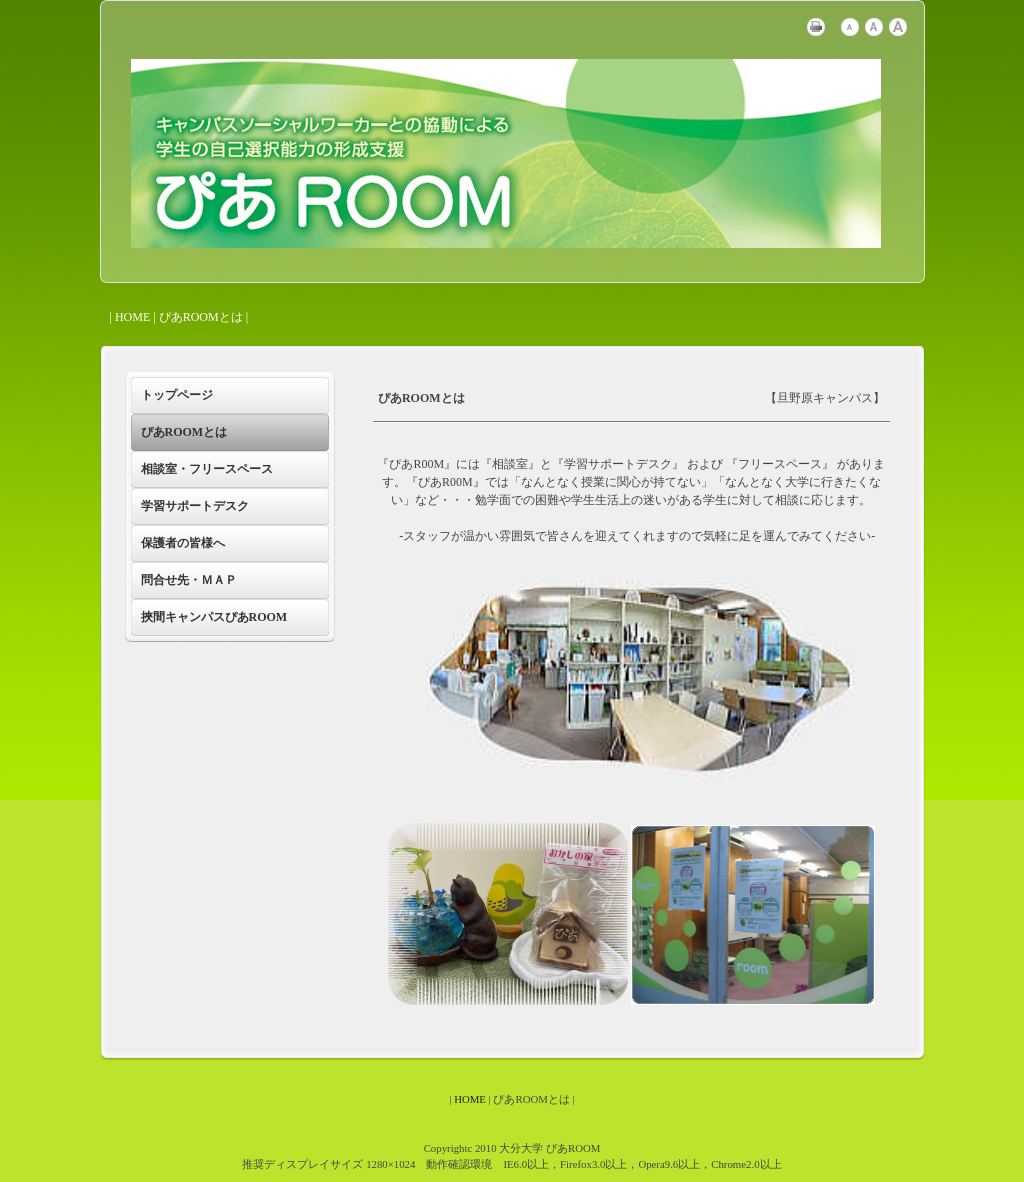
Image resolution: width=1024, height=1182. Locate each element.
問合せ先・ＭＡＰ (189, 580)
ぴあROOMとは (184, 432)
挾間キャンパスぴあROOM (214, 617)
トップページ (177, 395)
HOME (132, 317)
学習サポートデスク (195, 506)
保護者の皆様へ (183, 543)
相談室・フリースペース (207, 469)
